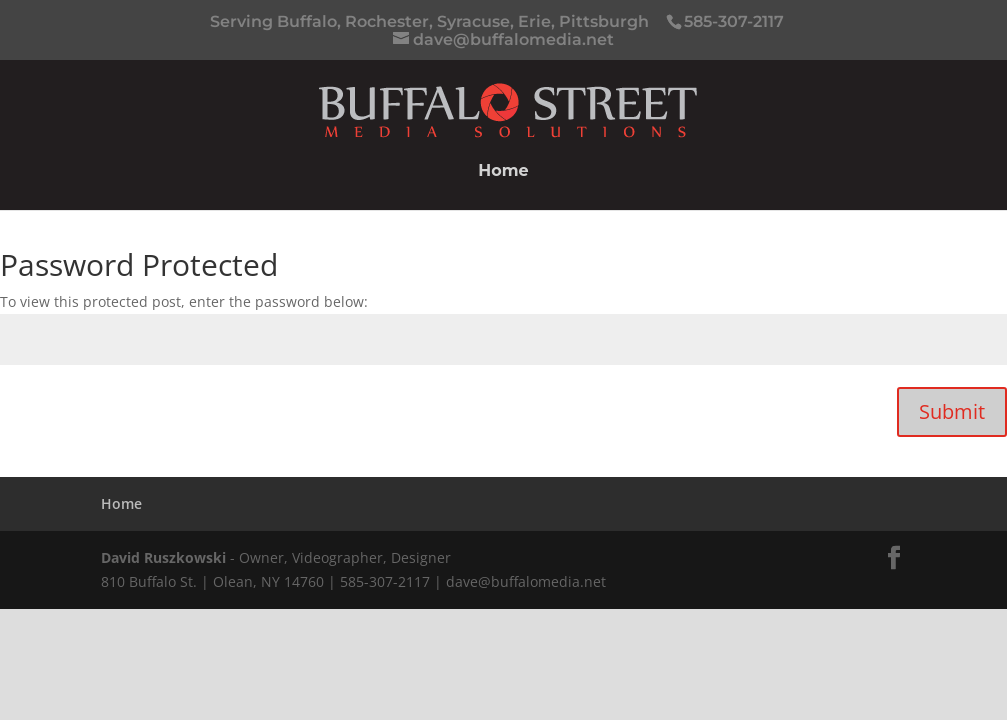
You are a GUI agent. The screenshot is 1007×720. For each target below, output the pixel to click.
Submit (952, 411)
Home (503, 172)
